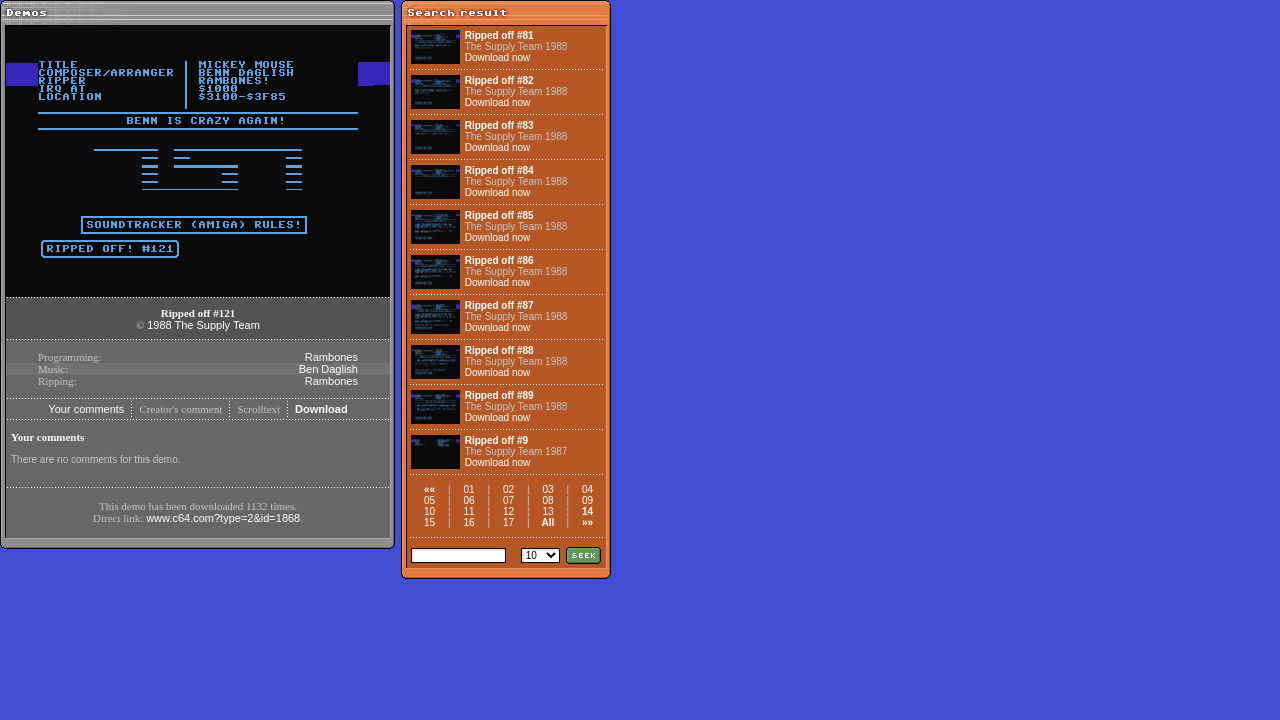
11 (468, 511)
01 (468, 489)
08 (547, 500)
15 (429, 522)
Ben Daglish (328, 369)
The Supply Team (216, 325)
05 (429, 500)
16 (468, 522)
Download (321, 409)
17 (508, 522)
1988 (159, 325)
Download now (498, 57)
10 (429, 511)
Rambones (331, 357)
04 (587, 489)
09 (587, 500)
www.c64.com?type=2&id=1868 (223, 518)
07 (508, 500)
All (548, 522)
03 (547, 489)
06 (468, 500)
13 (547, 511)
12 (508, 511)
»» (587, 522)
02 (508, 489)
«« (429, 489)
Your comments (86, 409)
